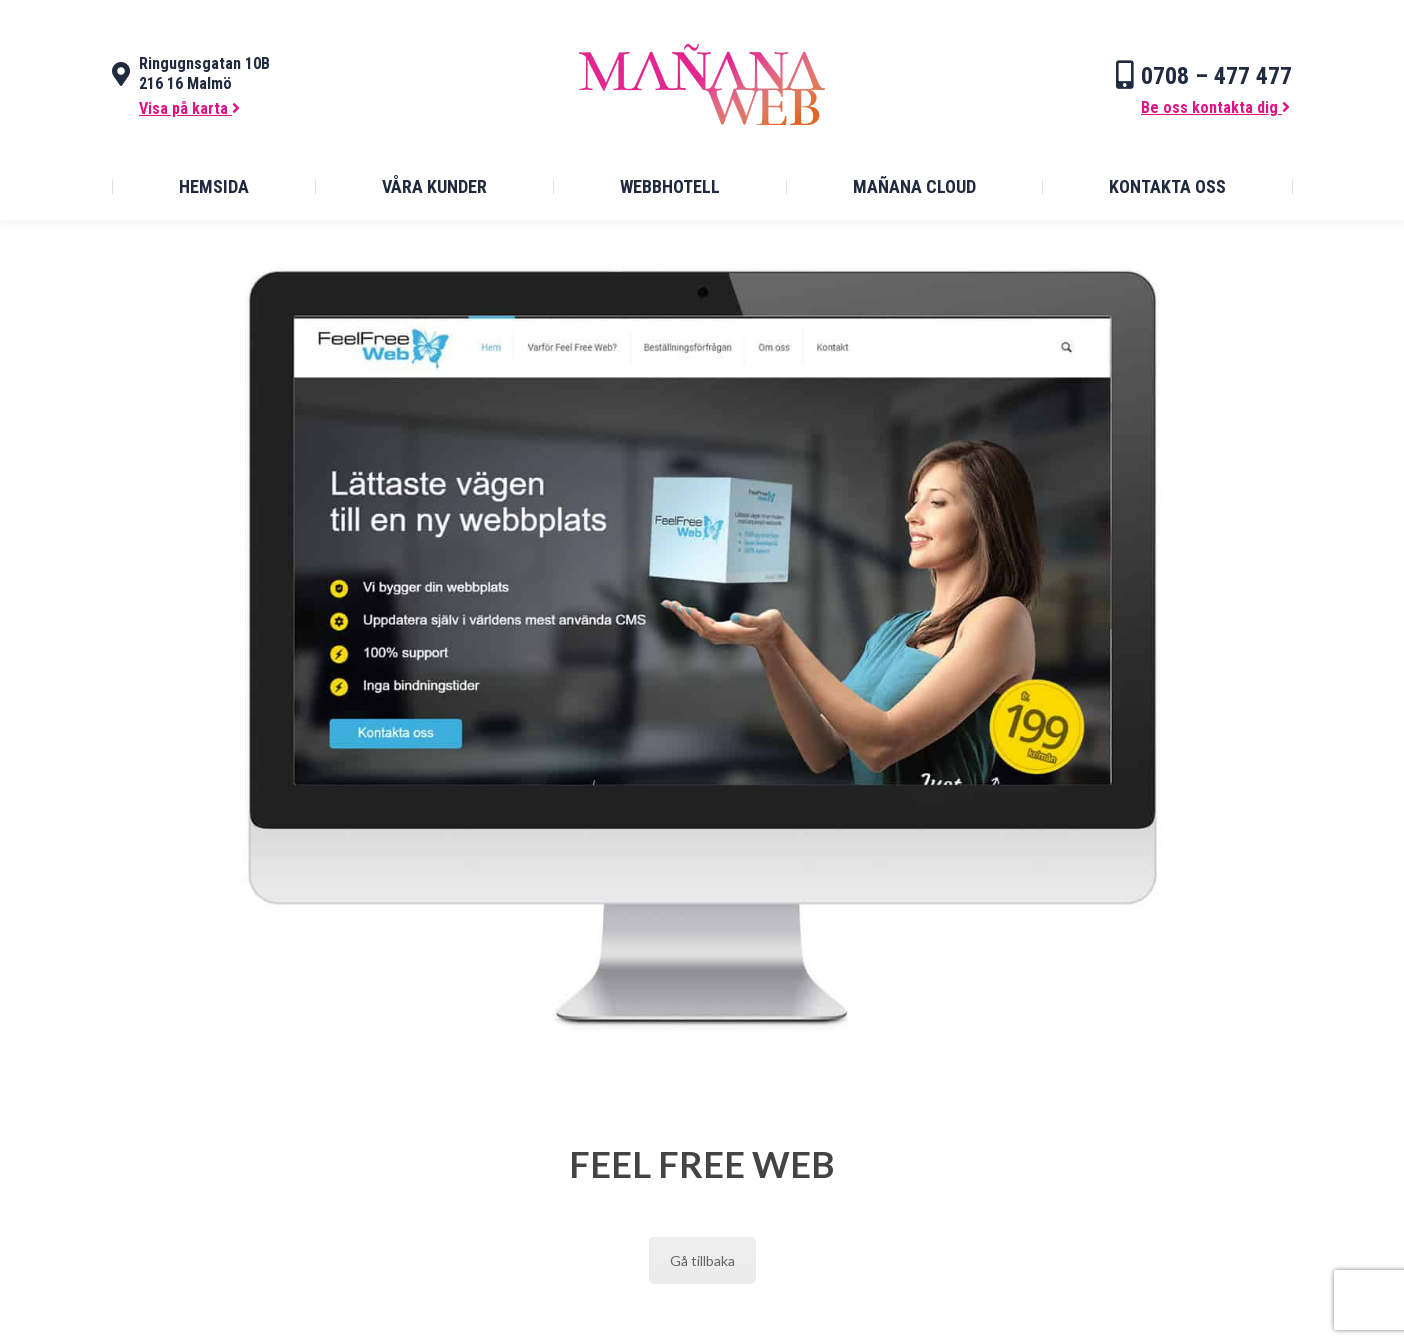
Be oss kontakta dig (1215, 107)
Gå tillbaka (702, 1260)
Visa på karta (189, 108)
